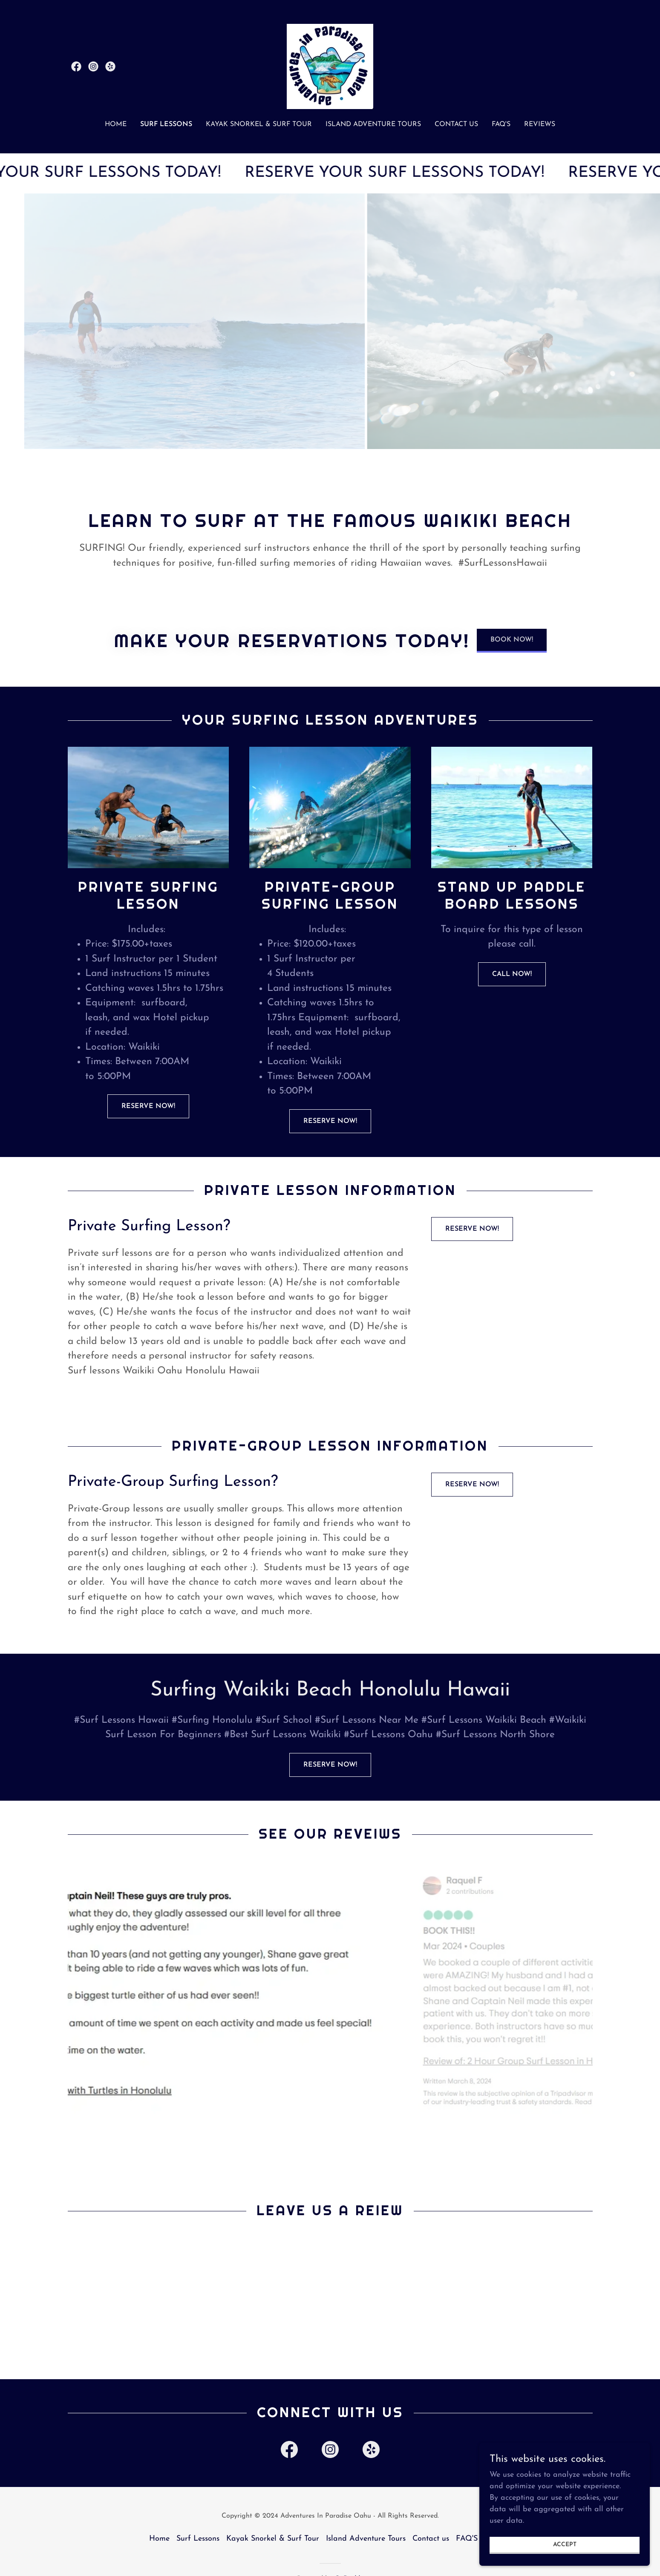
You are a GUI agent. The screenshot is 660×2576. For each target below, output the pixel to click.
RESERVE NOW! (148, 1106)
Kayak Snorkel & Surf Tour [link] (259, 124)
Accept (564, 2544)
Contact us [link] (456, 124)
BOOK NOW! (511, 639)
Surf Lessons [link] (166, 124)
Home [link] (116, 124)
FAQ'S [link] (501, 124)
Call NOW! (512, 974)
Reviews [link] (539, 124)
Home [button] (159, 2539)
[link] (76, 66)
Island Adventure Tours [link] (373, 124)
